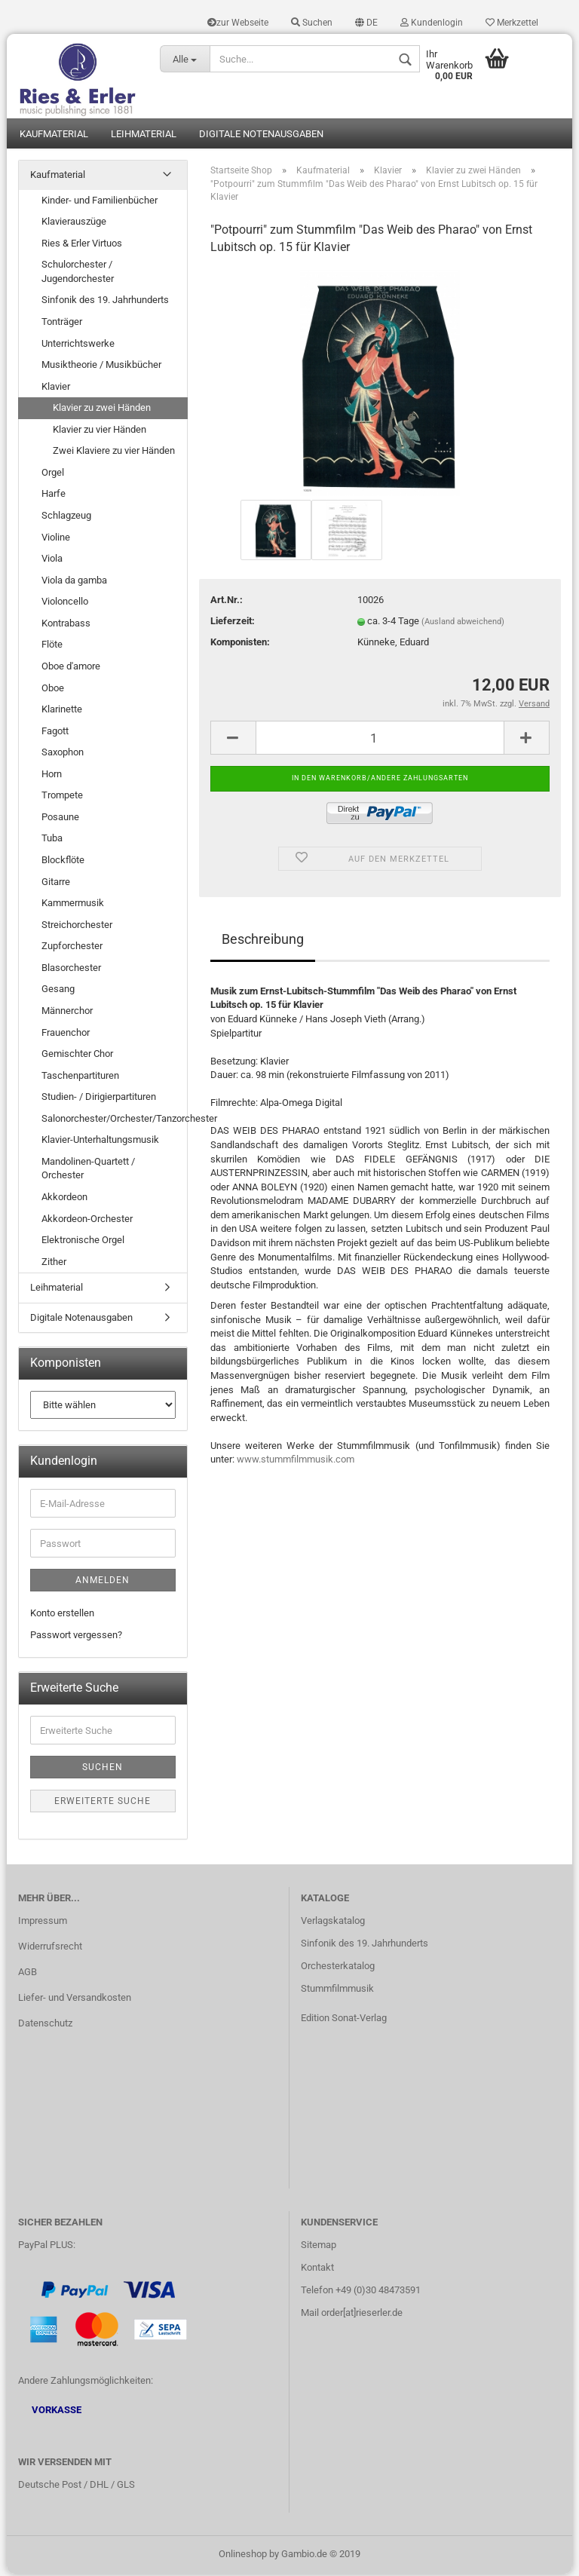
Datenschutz (45, 2025)
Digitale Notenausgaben (261, 136)
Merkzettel (512, 22)
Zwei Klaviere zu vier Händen (114, 453)
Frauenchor (65, 1034)
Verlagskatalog (333, 1923)
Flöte (52, 647)
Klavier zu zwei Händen (102, 410)
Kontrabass (65, 625)
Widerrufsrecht (50, 1949)
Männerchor (67, 1012)
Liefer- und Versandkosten (74, 1999)
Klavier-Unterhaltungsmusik (100, 1142)
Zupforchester (72, 948)
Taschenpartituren (80, 1077)
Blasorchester (71, 970)
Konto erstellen (62, 1615)
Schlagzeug (66, 517)
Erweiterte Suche (102, 1803)
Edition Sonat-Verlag (344, 2020)
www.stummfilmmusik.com (295, 1462)
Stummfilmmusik (337, 1990)
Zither (53, 1264)
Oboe (52, 690)
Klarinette (61, 711)
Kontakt (317, 2270)
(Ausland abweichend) (462, 624)
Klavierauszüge (73, 223)
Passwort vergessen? (76, 1637)
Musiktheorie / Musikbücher (101, 366)
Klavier (55, 388)
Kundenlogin (431, 22)
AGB (27, 1974)
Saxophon (62, 755)
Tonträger (61, 323)
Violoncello (64, 604)
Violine (55, 539)
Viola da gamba (74, 582)
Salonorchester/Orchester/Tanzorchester (114, 1120)
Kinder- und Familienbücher (99, 202)
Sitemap (318, 2247)
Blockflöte (62, 862)
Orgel (52, 474)
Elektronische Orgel (82, 1242)
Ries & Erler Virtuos (81, 245)
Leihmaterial (143, 136)
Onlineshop (243, 2556)
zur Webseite (237, 22)
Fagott (55, 733)
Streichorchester (76, 927)
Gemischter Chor (77, 1055)
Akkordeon (64, 1199)
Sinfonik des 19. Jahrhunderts (105, 302)
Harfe (53, 496)
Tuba (52, 841)
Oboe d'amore (70, 668)
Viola (52, 560)
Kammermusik (72, 905)
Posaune (60, 819)
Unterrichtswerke (78, 345)
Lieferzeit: (232, 623)
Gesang (58, 991)
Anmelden (102, 1582)
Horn (51, 776)
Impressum (42, 1923)
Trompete (62, 798)
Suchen (311, 22)
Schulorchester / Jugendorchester (77, 274)
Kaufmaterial (54, 136)
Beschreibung (263, 941)
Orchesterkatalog (338, 1968)
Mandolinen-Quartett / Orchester (88, 1171)
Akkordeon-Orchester (87, 1221)
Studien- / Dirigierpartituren (98, 1099)
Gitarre (55, 884)
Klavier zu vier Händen (99, 431)
